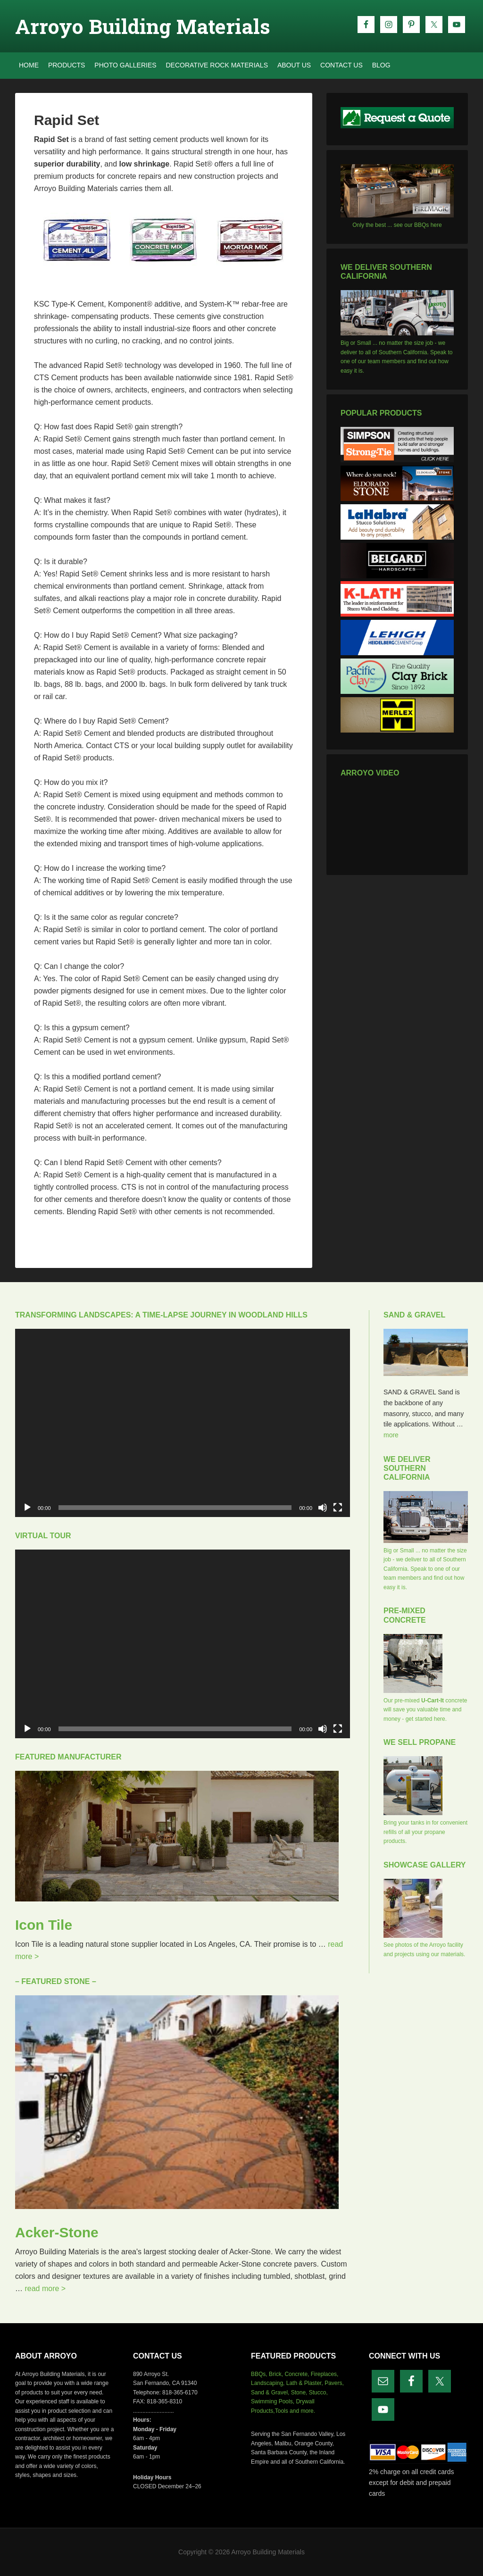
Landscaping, (267, 2383)
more (391, 1435)
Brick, (276, 2374)
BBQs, (259, 2374)
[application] (182, 1423)
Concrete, (296, 2374)
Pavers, (334, 2383)
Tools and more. (295, 2411)
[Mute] (322, 1507)
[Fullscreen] (337, 1507)
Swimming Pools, (272, 2401)
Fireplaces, (325, 2374)
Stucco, (318, 2392)
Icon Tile (43, 1925)
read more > (45, 2288)
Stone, (299, 2392)
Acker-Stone (57, 2232)
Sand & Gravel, (270, 2392)
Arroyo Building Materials (142, 26)
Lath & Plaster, (304, 2383)
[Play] (27, 1507)
